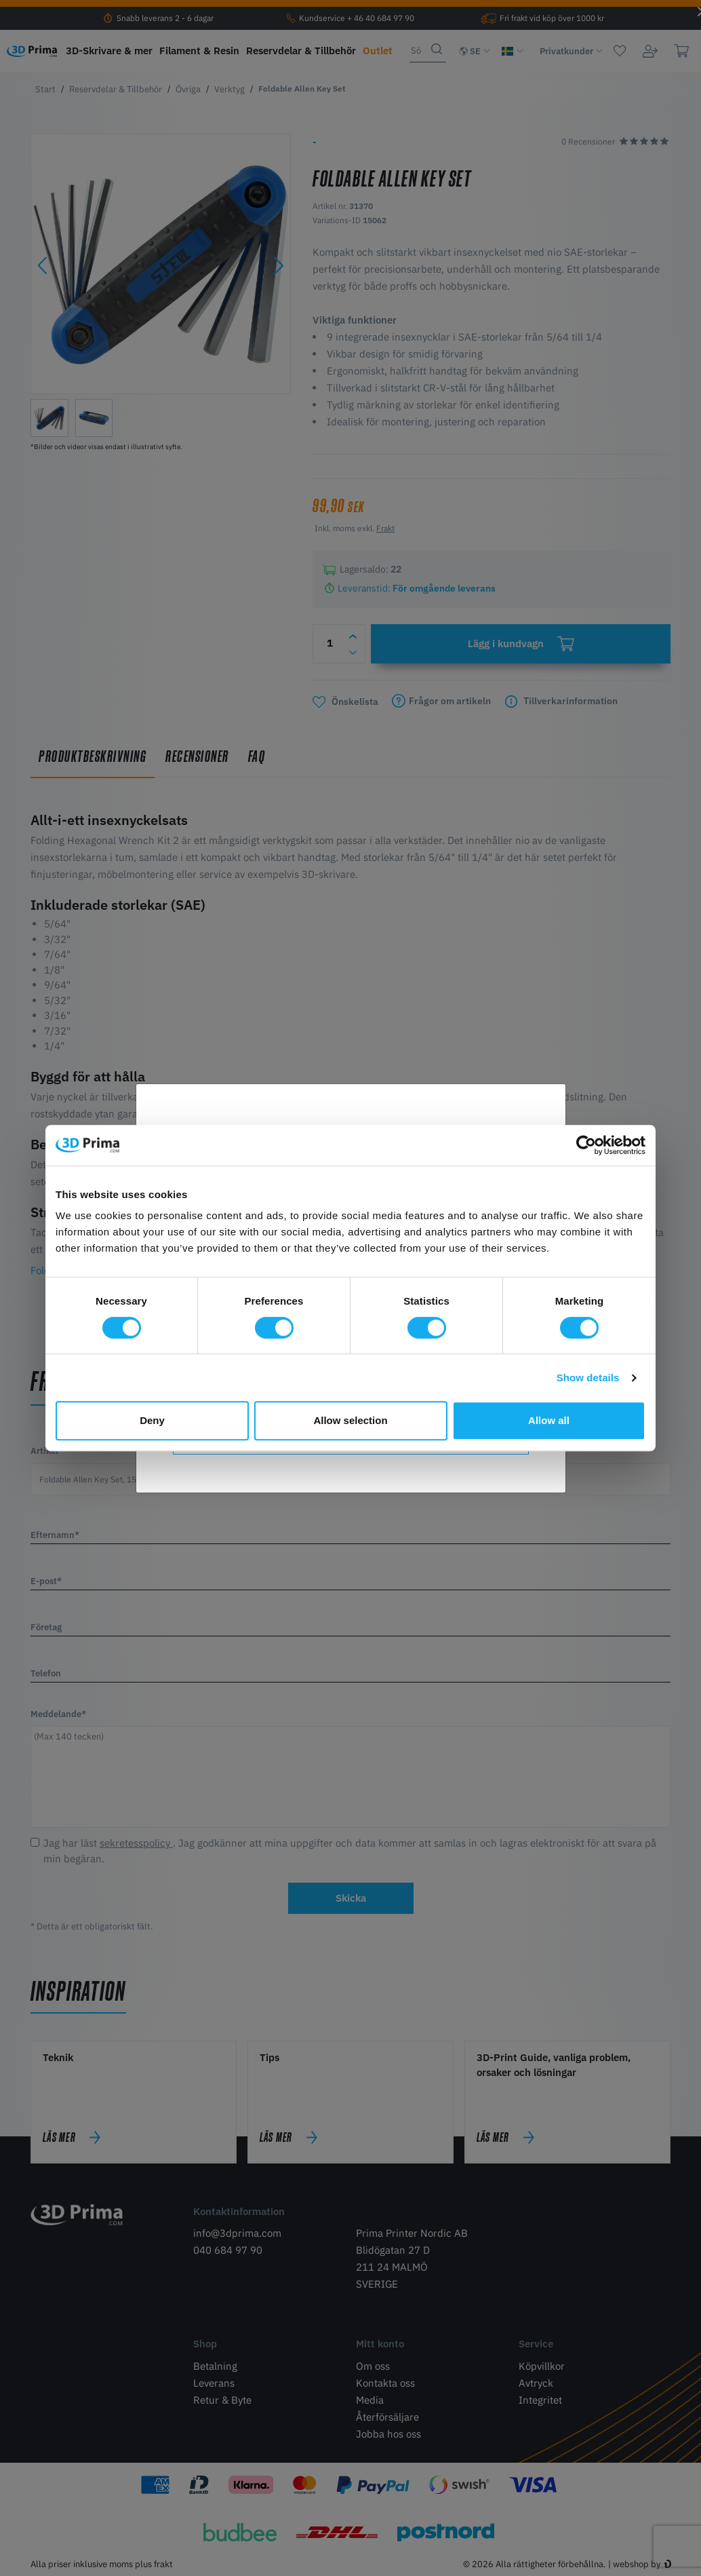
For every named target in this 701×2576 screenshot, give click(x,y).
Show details (588, 1377)
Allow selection (350, 1420)
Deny (152, 1420)
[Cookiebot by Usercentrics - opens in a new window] (586, 1145)
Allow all (548, 1420)
